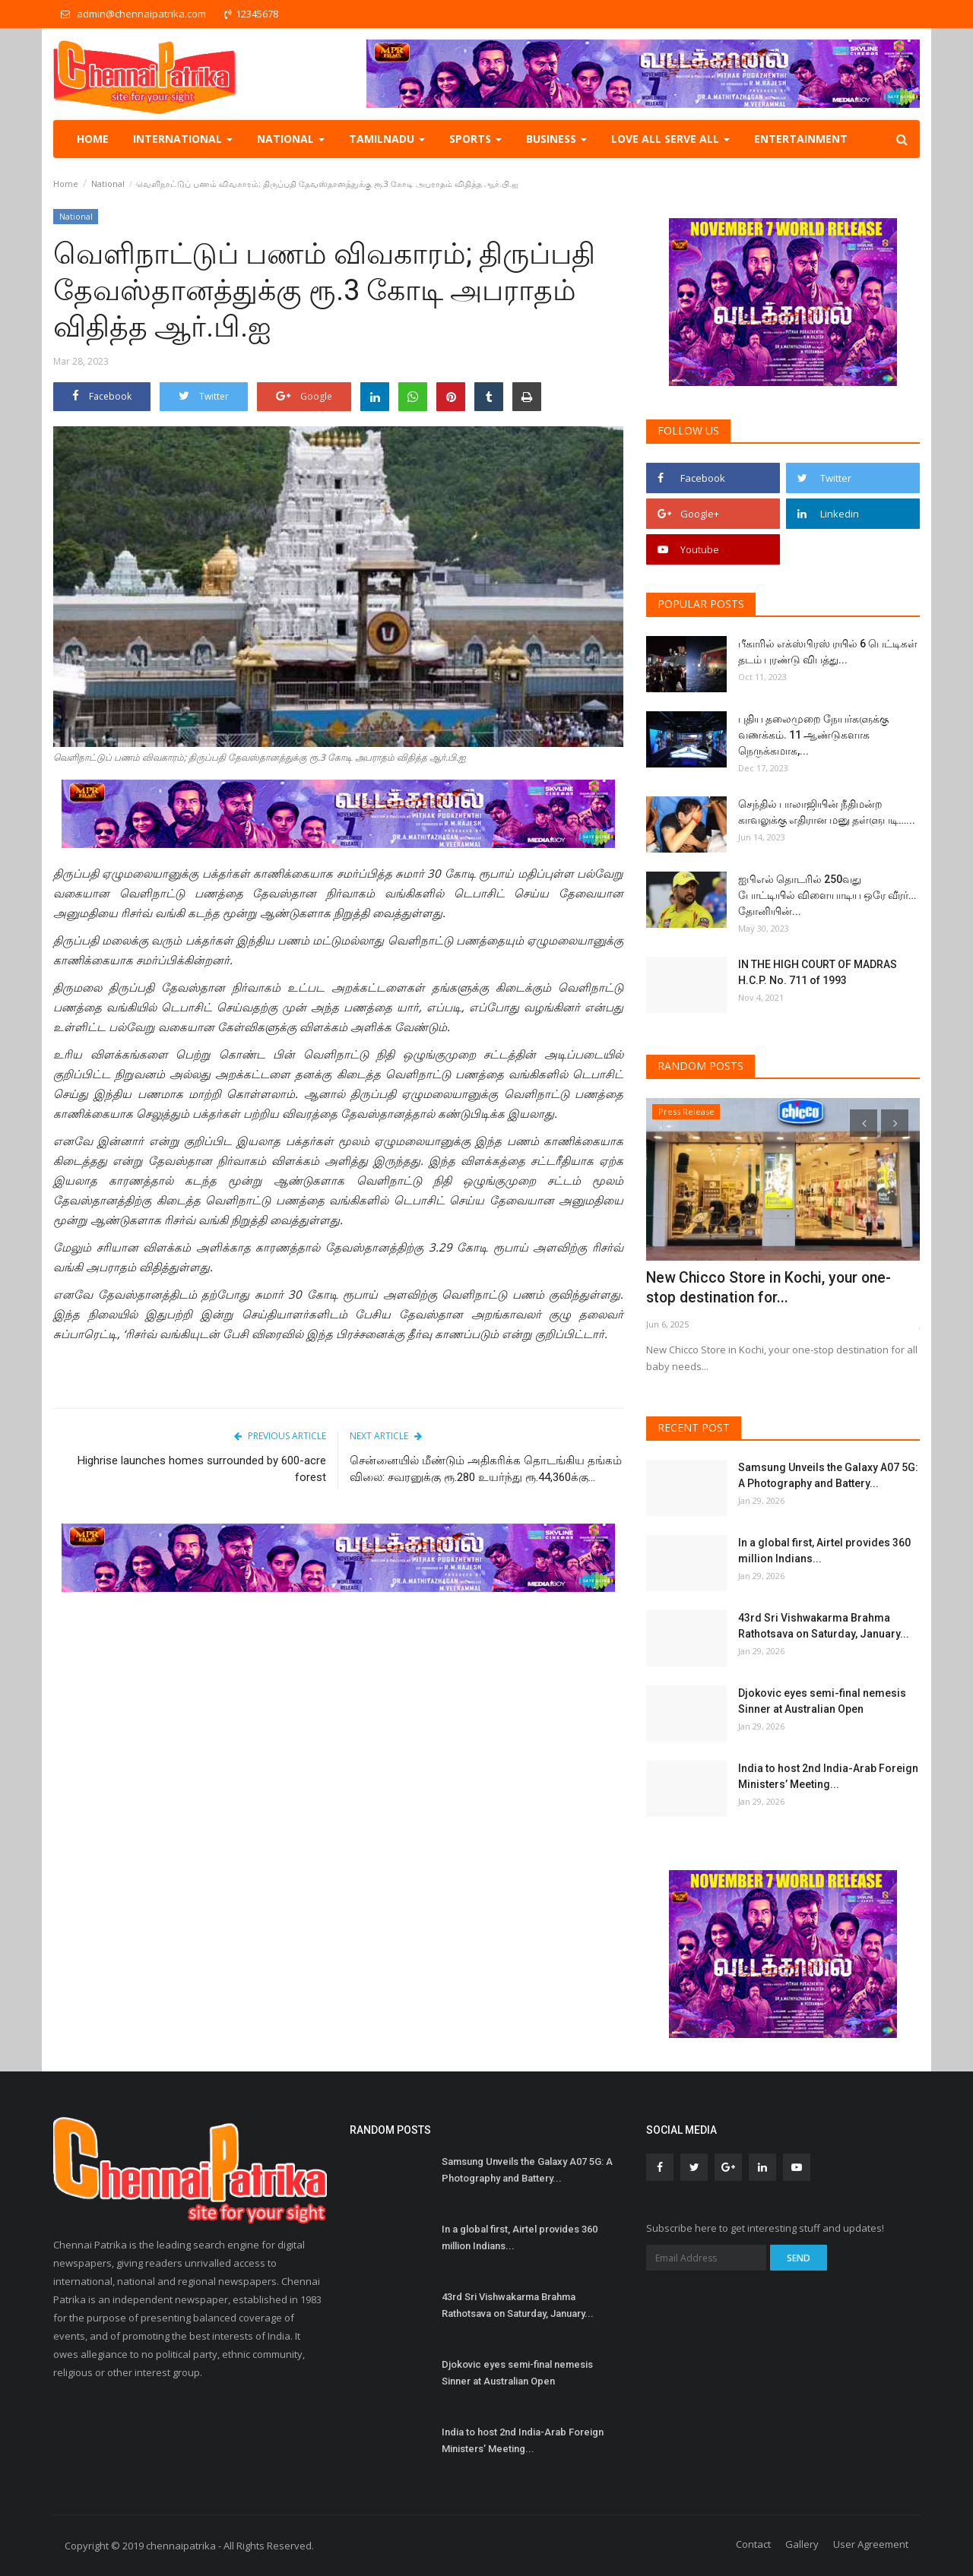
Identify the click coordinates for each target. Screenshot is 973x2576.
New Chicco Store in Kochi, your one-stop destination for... (763, 1288)
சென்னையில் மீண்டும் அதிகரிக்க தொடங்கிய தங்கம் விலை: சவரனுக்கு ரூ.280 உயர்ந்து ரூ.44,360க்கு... (486, 1469)
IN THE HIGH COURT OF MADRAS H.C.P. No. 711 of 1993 (817, 972)
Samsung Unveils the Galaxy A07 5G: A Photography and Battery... (828, 1475)
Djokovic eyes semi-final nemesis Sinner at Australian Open (822, 1701)
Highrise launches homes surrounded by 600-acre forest (202, 1469)
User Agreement (870, 2544)
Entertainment (801, 138)
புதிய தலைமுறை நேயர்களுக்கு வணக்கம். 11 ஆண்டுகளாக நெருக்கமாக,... (813, 735)
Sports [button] (475, 138)
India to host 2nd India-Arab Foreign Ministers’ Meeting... (828, 1776)
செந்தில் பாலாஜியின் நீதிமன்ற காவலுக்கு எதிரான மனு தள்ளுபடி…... (826, 812)
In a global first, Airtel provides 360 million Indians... (824, 1550)
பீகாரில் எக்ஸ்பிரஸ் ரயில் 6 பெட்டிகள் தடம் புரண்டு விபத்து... (828, 652)
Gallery (802, 2544)
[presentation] (863, 1123)
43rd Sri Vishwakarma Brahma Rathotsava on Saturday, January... (823, 1626)
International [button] (183, 138)
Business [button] (556, 138)
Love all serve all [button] (670, 138)
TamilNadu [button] (387, 138)
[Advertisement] (338, 1721)
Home (93, 138)
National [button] (291, 138)
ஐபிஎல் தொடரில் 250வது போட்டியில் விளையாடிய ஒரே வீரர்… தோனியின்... (827, 895)
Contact (753, 2544)
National (108, 183)
